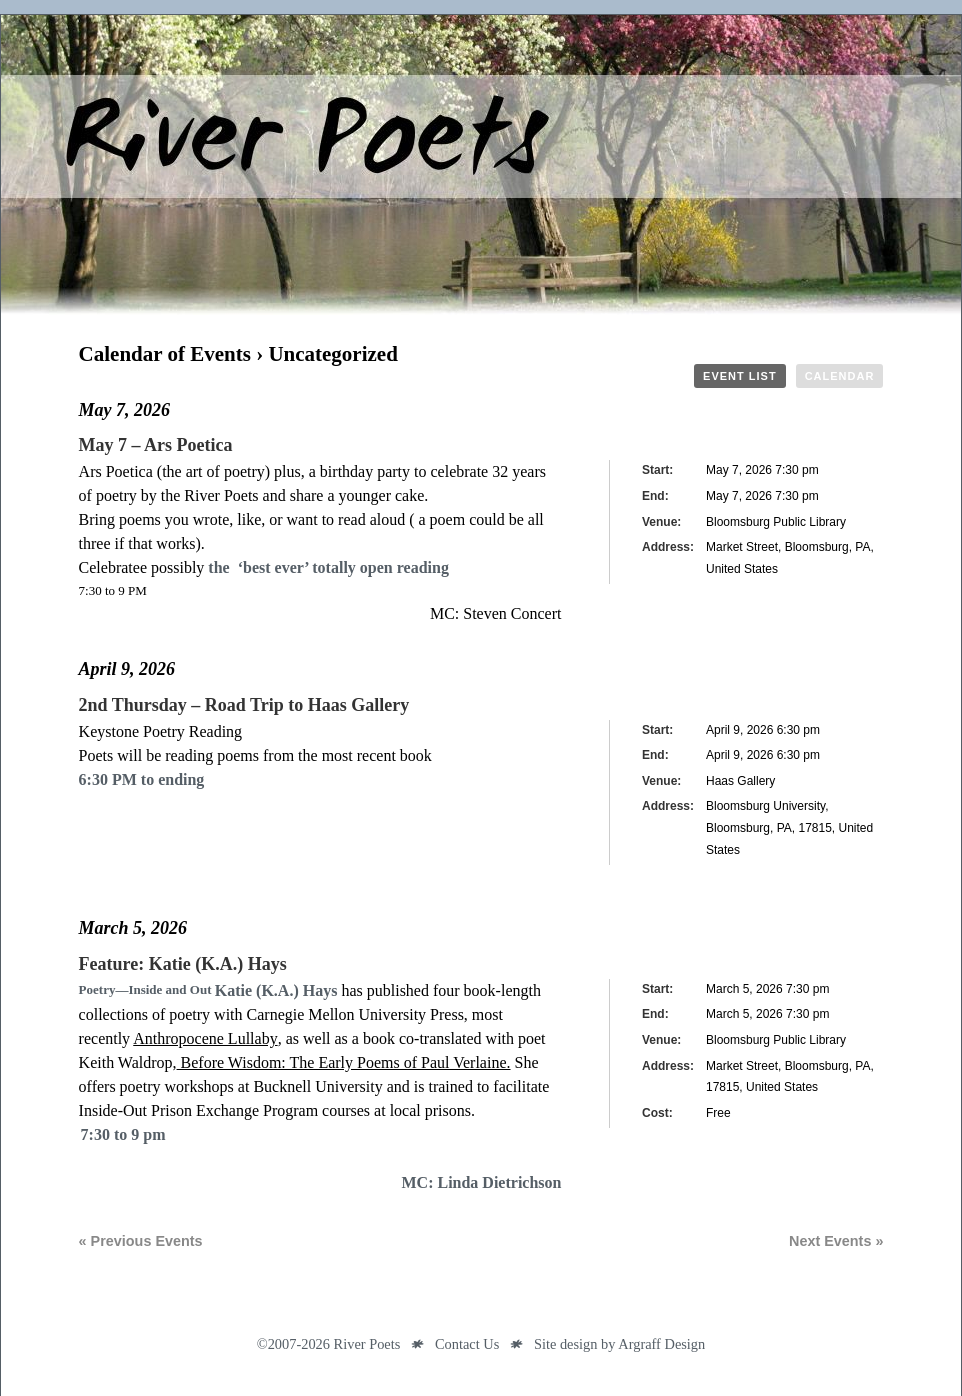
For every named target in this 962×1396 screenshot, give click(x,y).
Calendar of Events (165, 354)
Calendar (840, 376)
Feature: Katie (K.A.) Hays (183, 964)
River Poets (481, 165)
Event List (740, 376)
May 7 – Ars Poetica (156, 445)
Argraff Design (661, 1344)
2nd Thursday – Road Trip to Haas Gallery (244, 705)
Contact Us (467, 1344)
